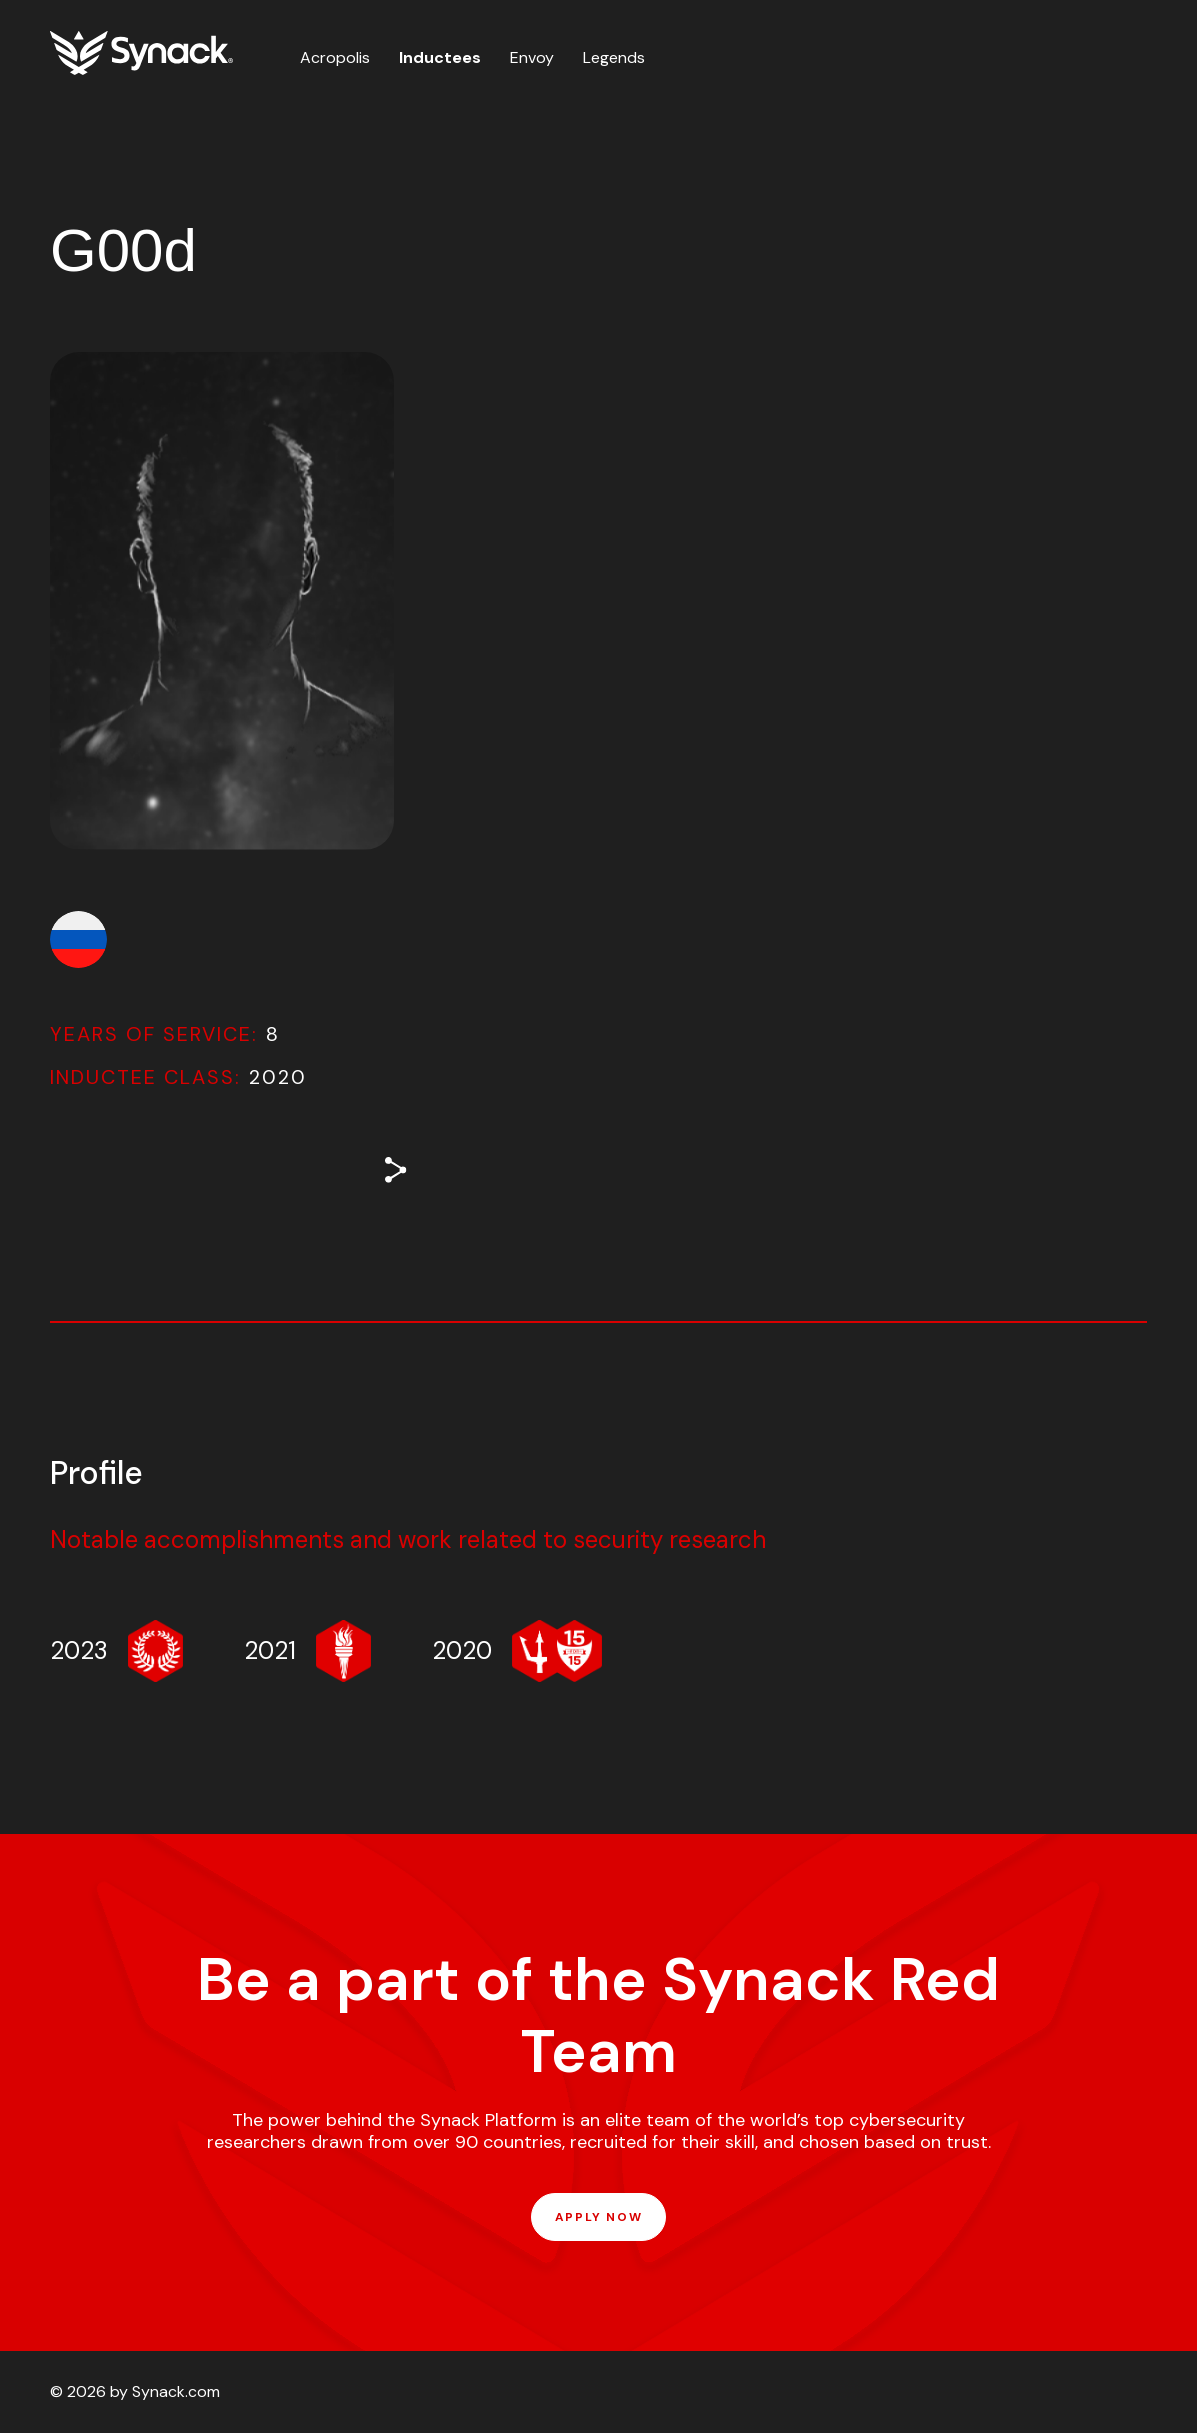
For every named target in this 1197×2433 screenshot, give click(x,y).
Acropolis (335, 57)
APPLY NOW (598, 2217)
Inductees (440, 57)
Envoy (532, 57)
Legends (614, 57)
